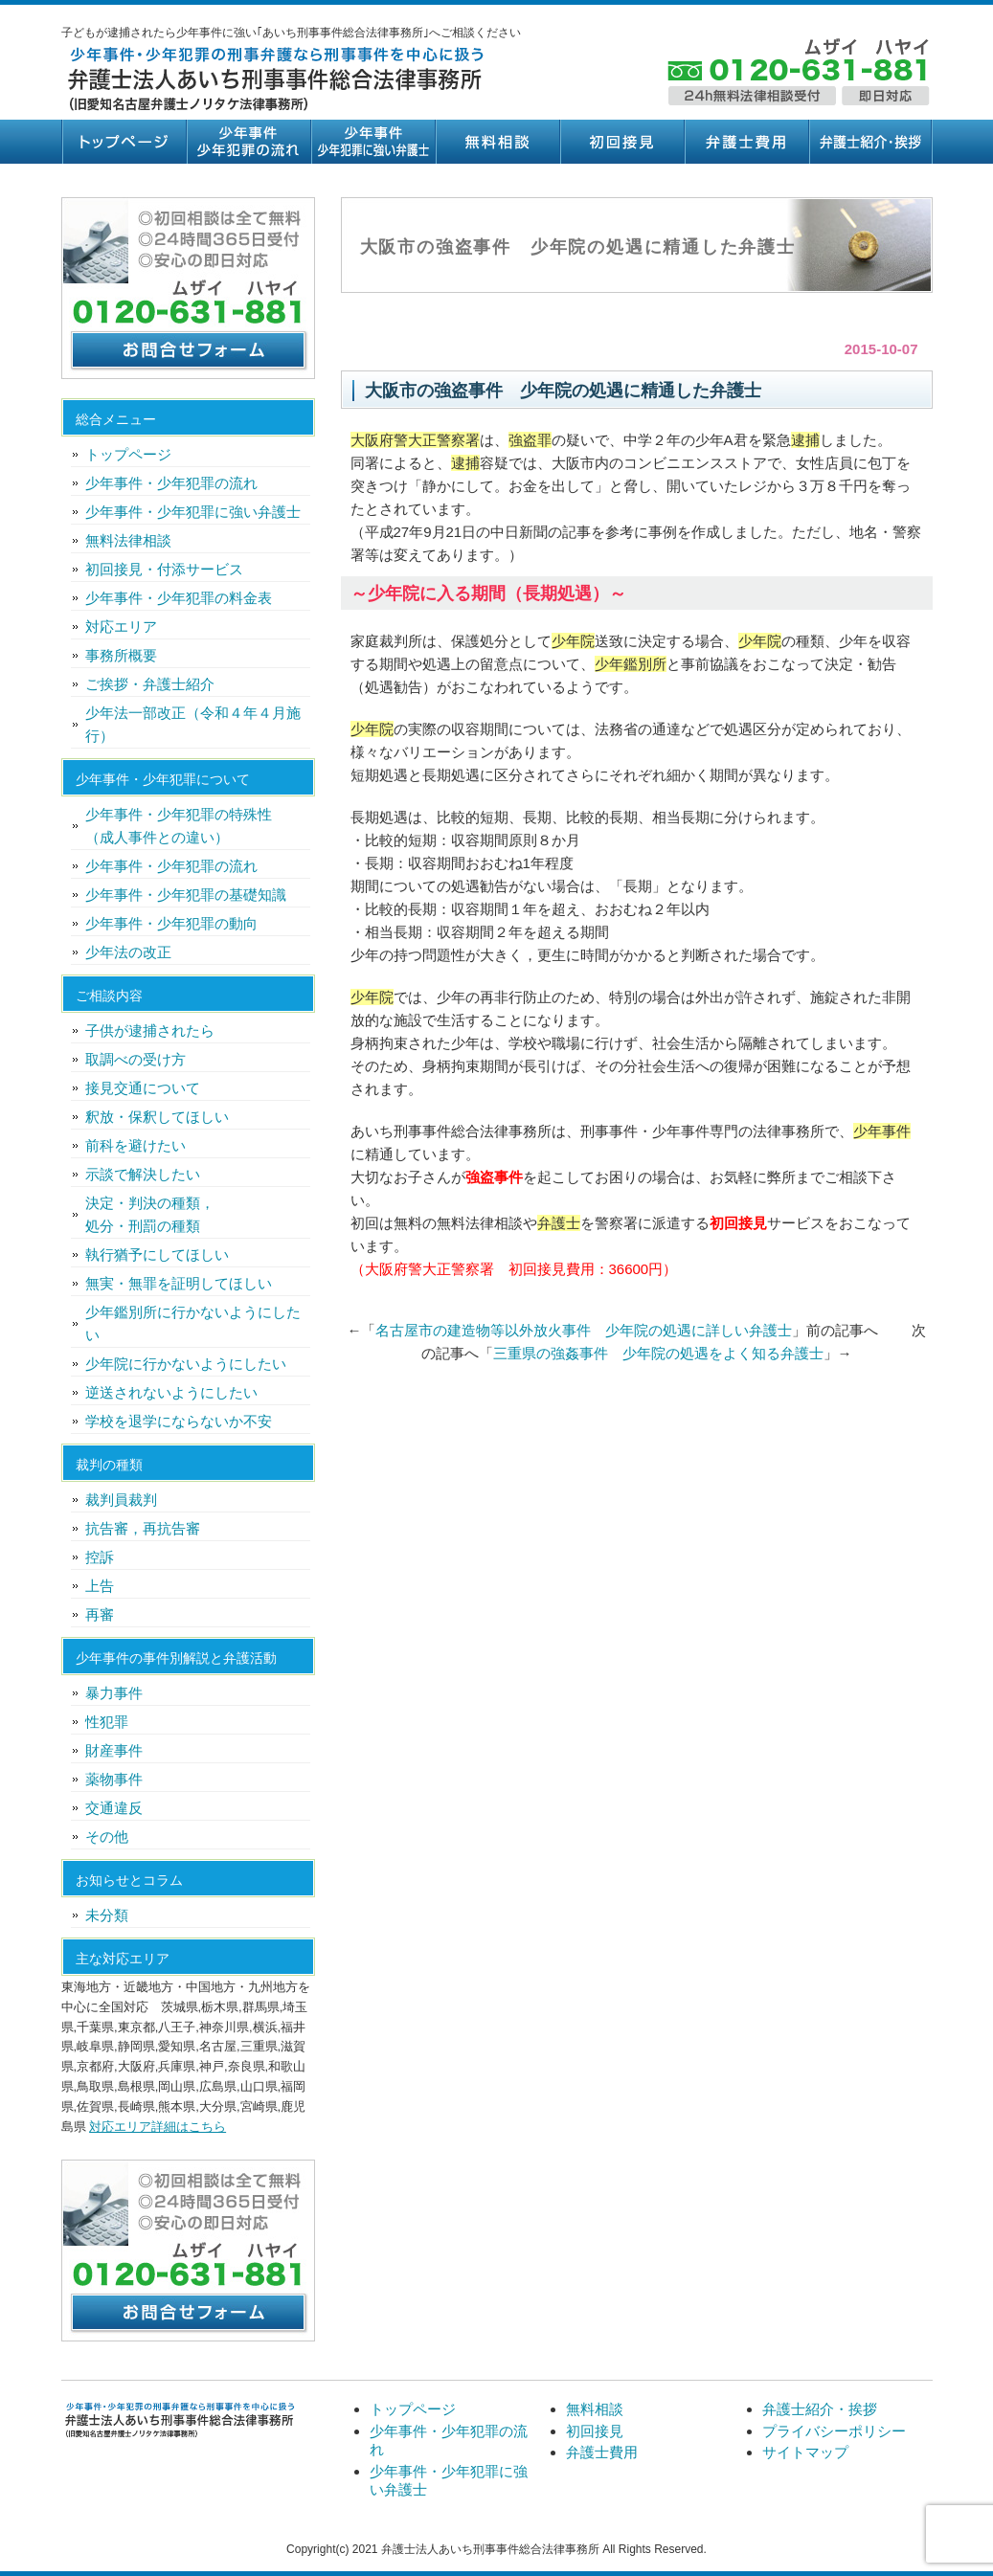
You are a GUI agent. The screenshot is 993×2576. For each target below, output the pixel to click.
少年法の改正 (128, 952)
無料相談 (497, 142)
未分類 (106, 1915)
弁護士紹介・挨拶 (870, 142)
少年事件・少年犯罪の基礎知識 (185, 894)
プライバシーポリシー (834, 2431)
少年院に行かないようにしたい (185, 1363)
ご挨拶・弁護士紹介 (149, 684)
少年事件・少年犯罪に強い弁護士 (372, 142)
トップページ (123, 142)
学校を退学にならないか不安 (178, 1421)
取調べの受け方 (135, 1059)
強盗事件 (494, 1177)
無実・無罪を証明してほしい (178, 1283)
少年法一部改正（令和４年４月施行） (193, 724)
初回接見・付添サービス (164, 569)
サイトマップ (805, 2452)
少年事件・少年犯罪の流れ (248, 142)
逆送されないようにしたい (171, 1392)
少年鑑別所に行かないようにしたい (193, 1323)
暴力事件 (114, 1693)
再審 (99, 1614)
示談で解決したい (142, 1174)
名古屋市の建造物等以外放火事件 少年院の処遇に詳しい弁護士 (583, 1330)
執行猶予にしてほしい (157, 1254)
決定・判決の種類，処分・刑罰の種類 (149, 1214)
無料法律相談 (128, 540)
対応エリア (121, 626)
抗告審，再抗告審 (142, 1528)
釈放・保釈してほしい (157, 1117)
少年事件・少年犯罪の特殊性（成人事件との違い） (178, 825)
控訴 (99, 1557)
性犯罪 (106, 1722)
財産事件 (114, 1750)
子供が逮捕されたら (149, 1030)
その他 (106, 1836)
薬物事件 (114, 1779)
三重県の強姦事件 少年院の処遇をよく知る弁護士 (658, 1353)
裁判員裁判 (121, 1499)
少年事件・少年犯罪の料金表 (178, 598)
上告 (99, 1586)
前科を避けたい (135, 1145)
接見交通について (142, 1088)
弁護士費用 (746, 142)
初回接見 (621, 142)
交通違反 (114, 1808)
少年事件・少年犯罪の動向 (171, 923)
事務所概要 (121, 655)
